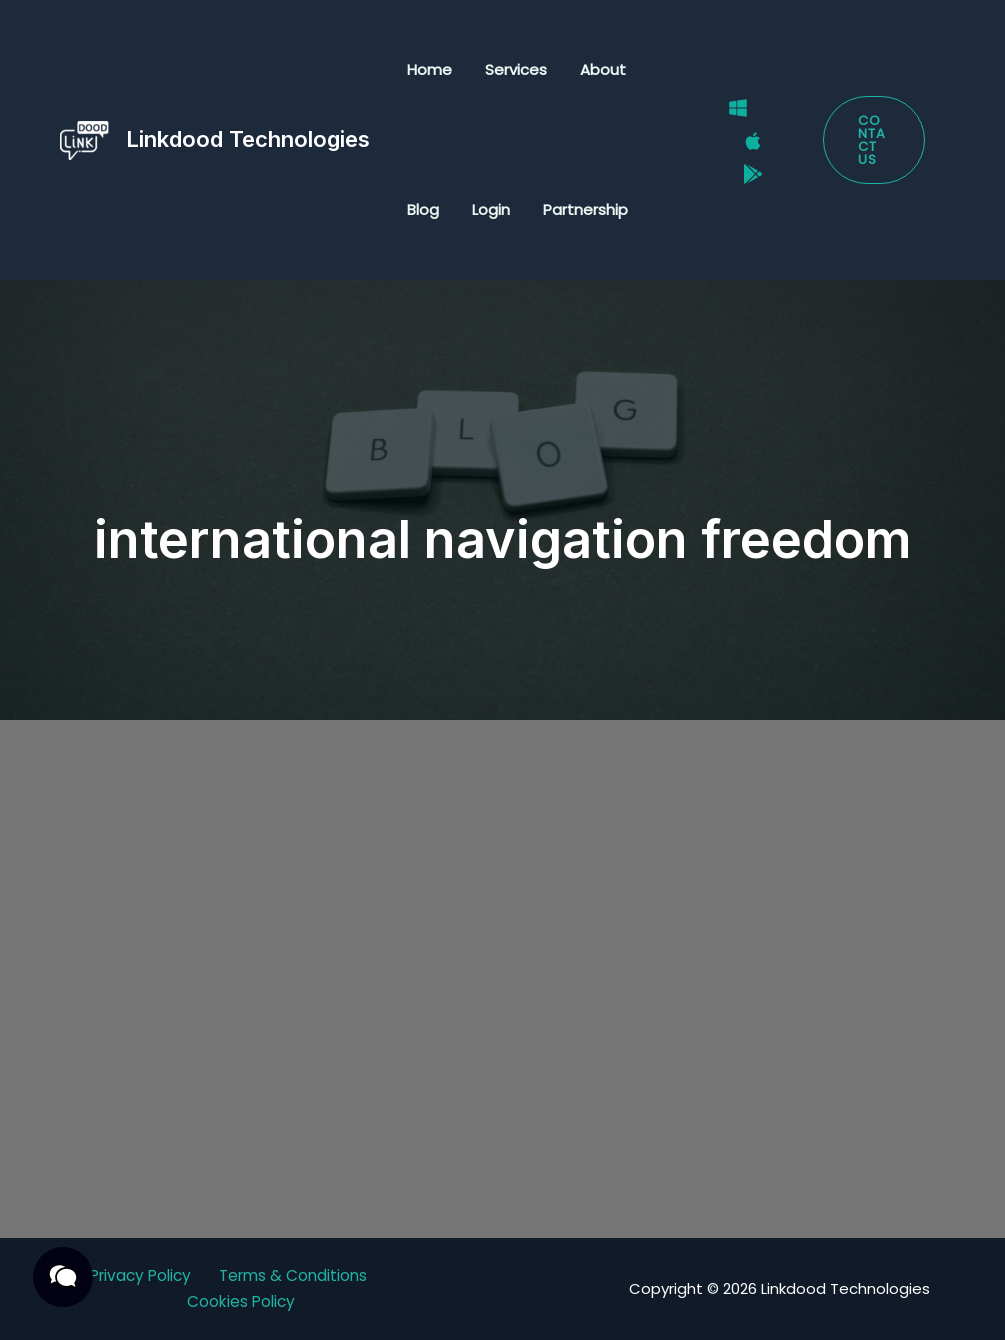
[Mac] (748, 141)
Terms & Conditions (297, 1276)
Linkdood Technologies (248, 139)
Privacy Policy (138, 1276)
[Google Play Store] (748, 166)
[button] (872, 140)
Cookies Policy (241, 1302)
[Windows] (733, 115)
